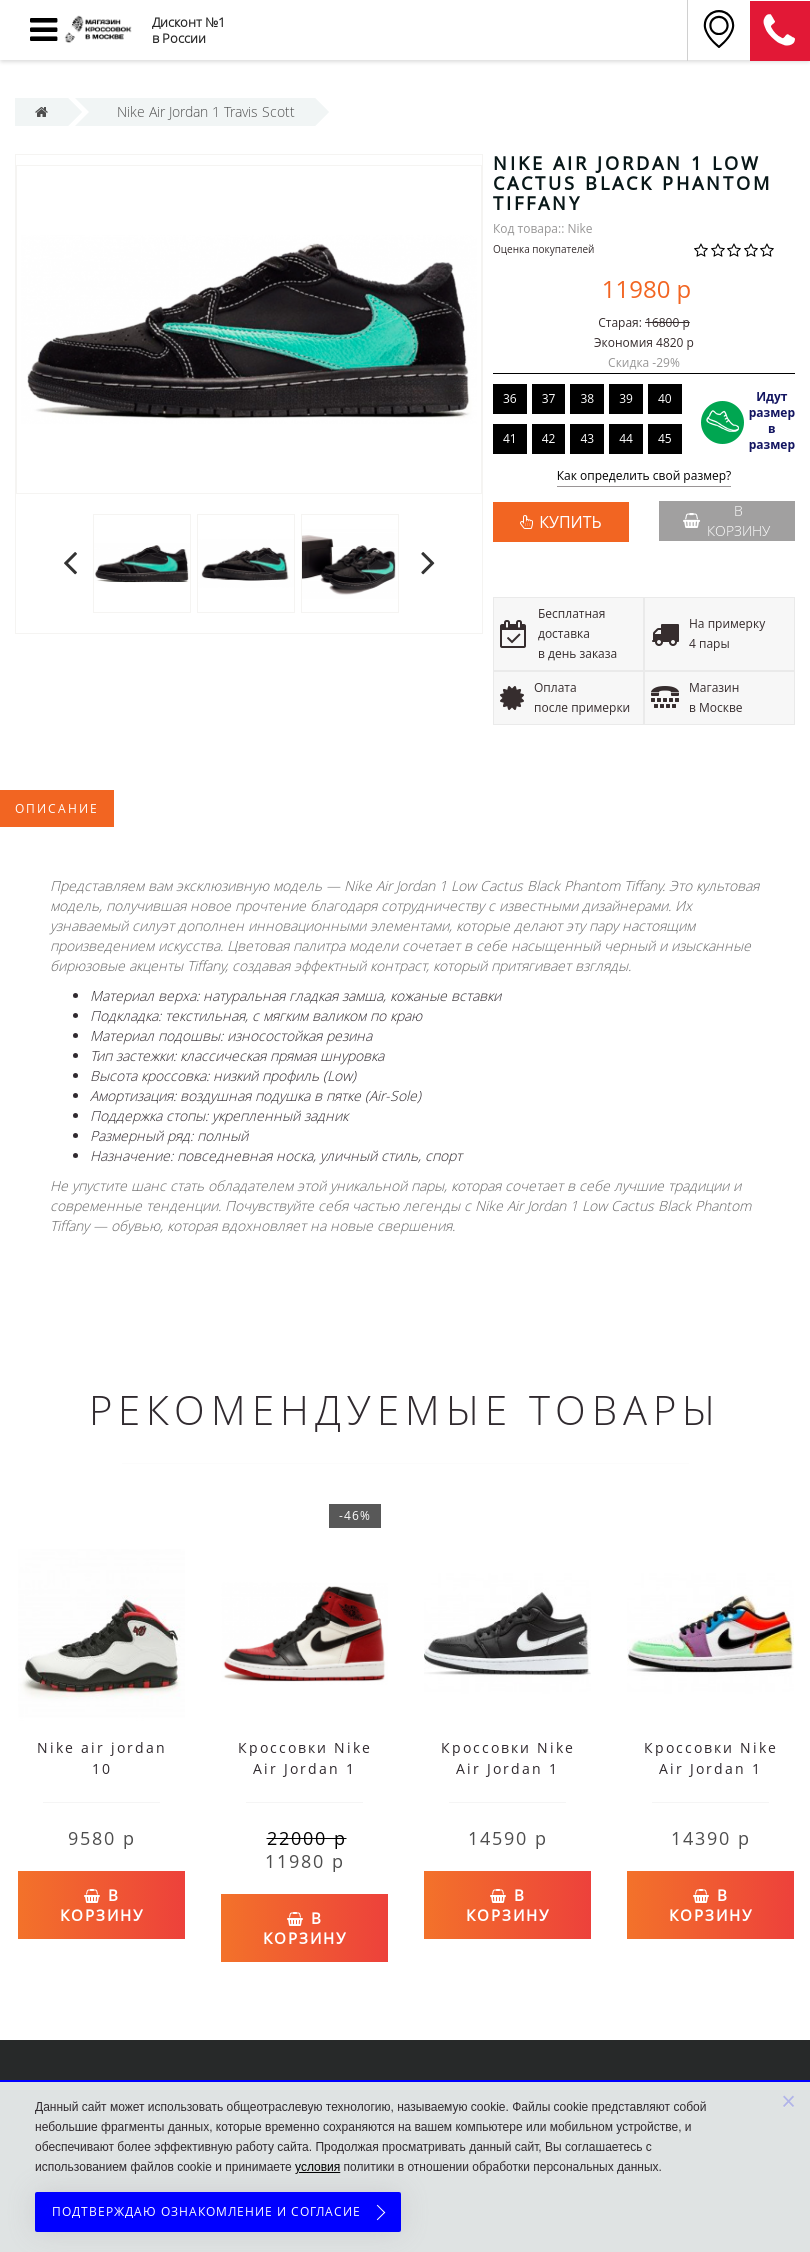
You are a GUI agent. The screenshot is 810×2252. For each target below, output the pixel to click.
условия (317, 2167)
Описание (57, 808)
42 (549, 438)
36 (510, 398)
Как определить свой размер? (644, 476)
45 (665, 438)
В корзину (726, 520)
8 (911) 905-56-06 (780, 31)
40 (665, 398)
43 (587, 438)
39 (626, 398)
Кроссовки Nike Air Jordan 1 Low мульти (711, 1768)
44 (626, 438)
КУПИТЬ (570, 522)
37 (549, 398)
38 (587, 398)
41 (510, 438)
